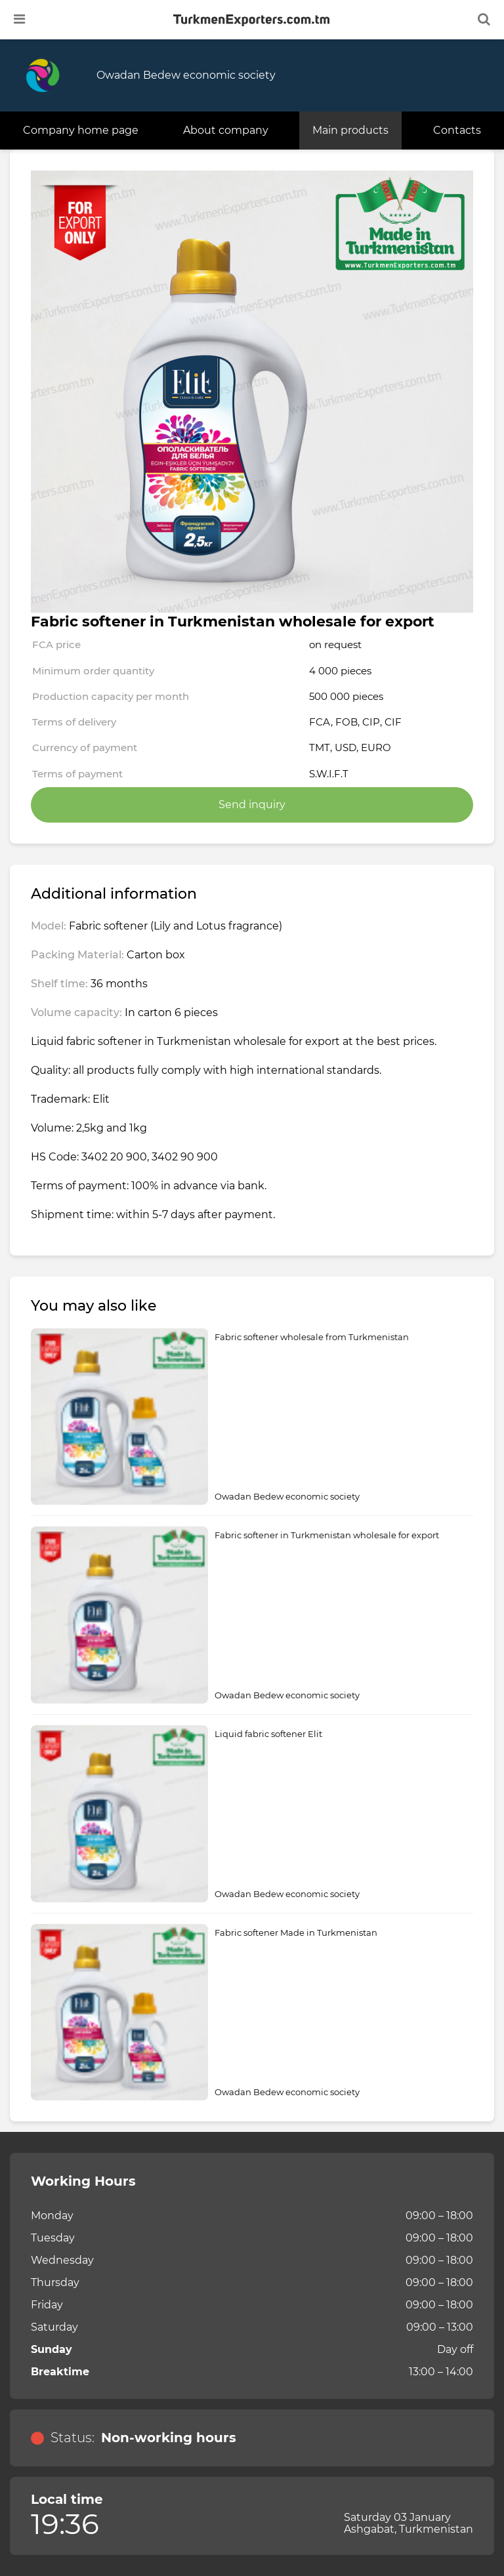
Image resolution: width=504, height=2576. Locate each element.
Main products (350, 130)
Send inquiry (252, 804)
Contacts (457, 130)
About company (225, 130)
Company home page (80, 130)
